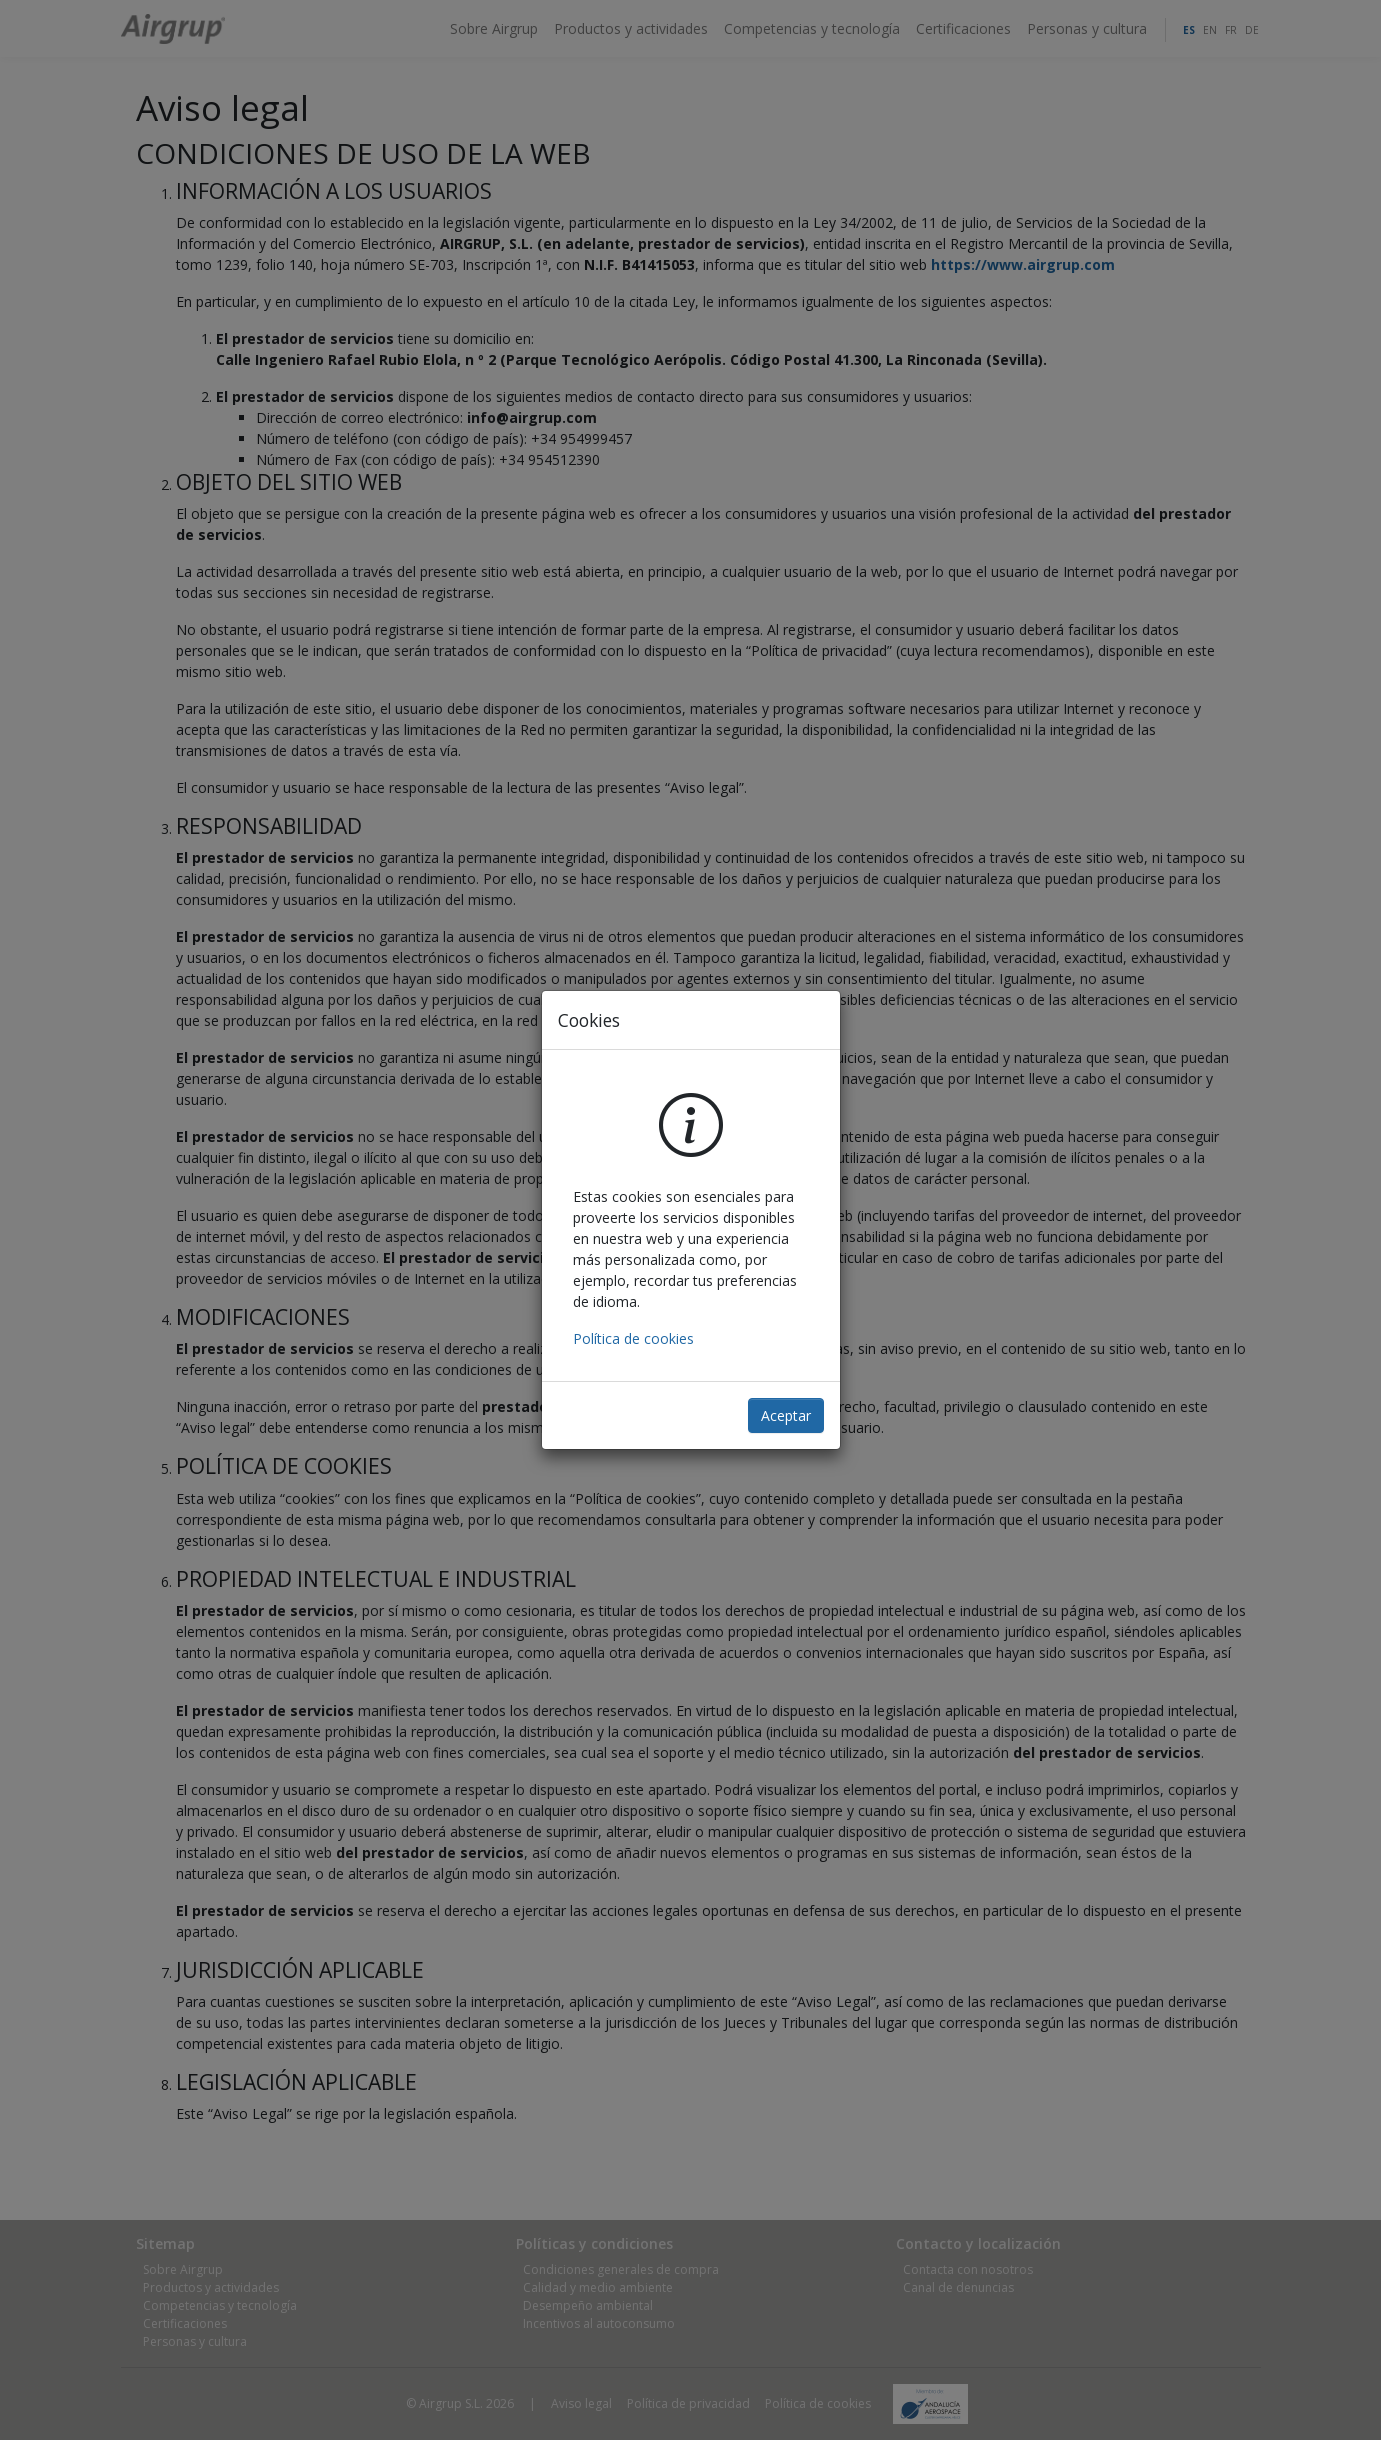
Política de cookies (633, 1338)
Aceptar (786, 1415)
